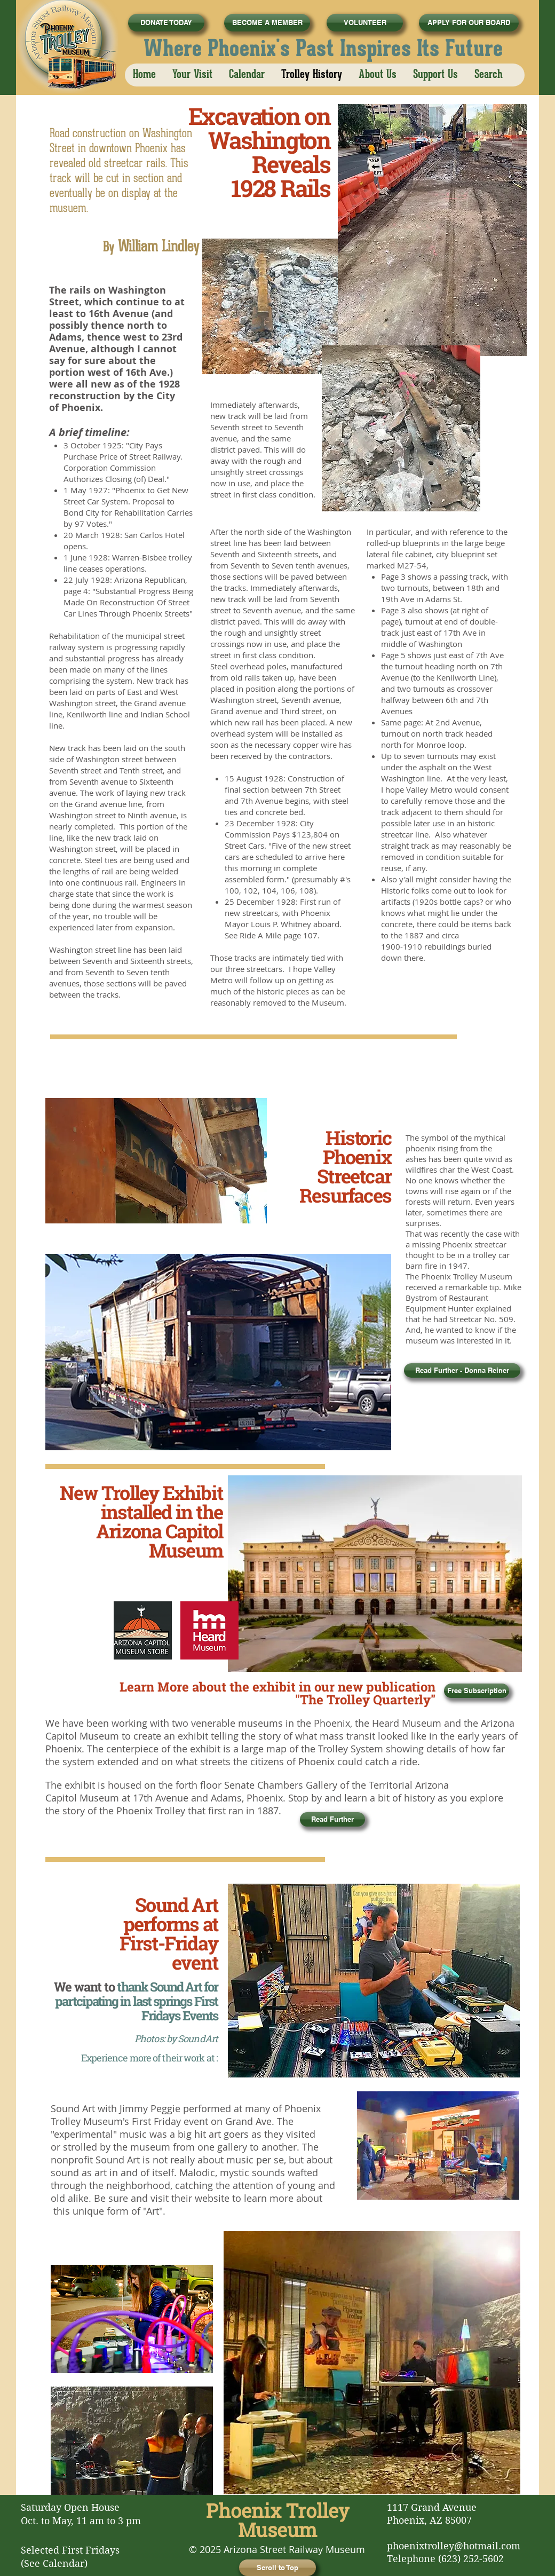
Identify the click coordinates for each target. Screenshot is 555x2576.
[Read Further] (332, 1819)
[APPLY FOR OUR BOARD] (469, 22)
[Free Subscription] (476, 1691)
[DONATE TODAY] (166, 22)
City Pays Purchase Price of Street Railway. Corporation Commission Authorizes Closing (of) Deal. (123, 462)
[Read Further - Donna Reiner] (462, 1370)
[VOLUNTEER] (365, 22)
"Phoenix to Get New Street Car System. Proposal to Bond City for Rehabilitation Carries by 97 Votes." (128, 507)
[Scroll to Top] (277, 2567)
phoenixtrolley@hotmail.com (453, 2545)
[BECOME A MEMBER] (267, 22)
